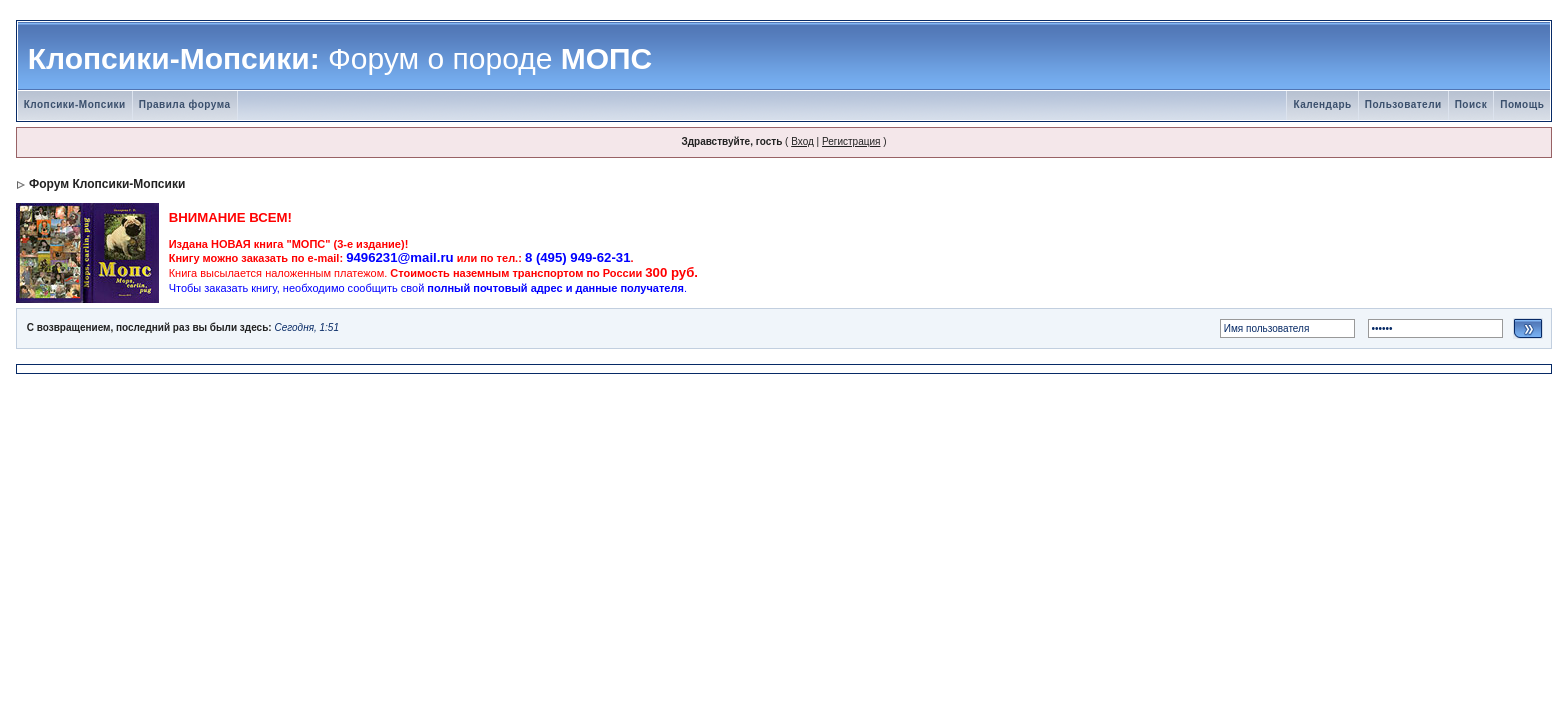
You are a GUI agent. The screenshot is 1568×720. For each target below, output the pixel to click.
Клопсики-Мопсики (75, 104)
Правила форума (185, 104)
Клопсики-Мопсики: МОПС (340, 58)
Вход (802, 141)
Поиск (1471, 104)
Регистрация (851, 141)
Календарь (1322, 104)
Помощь (1522, 104)
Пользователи (1403, 104)
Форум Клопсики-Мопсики (107, 184)
